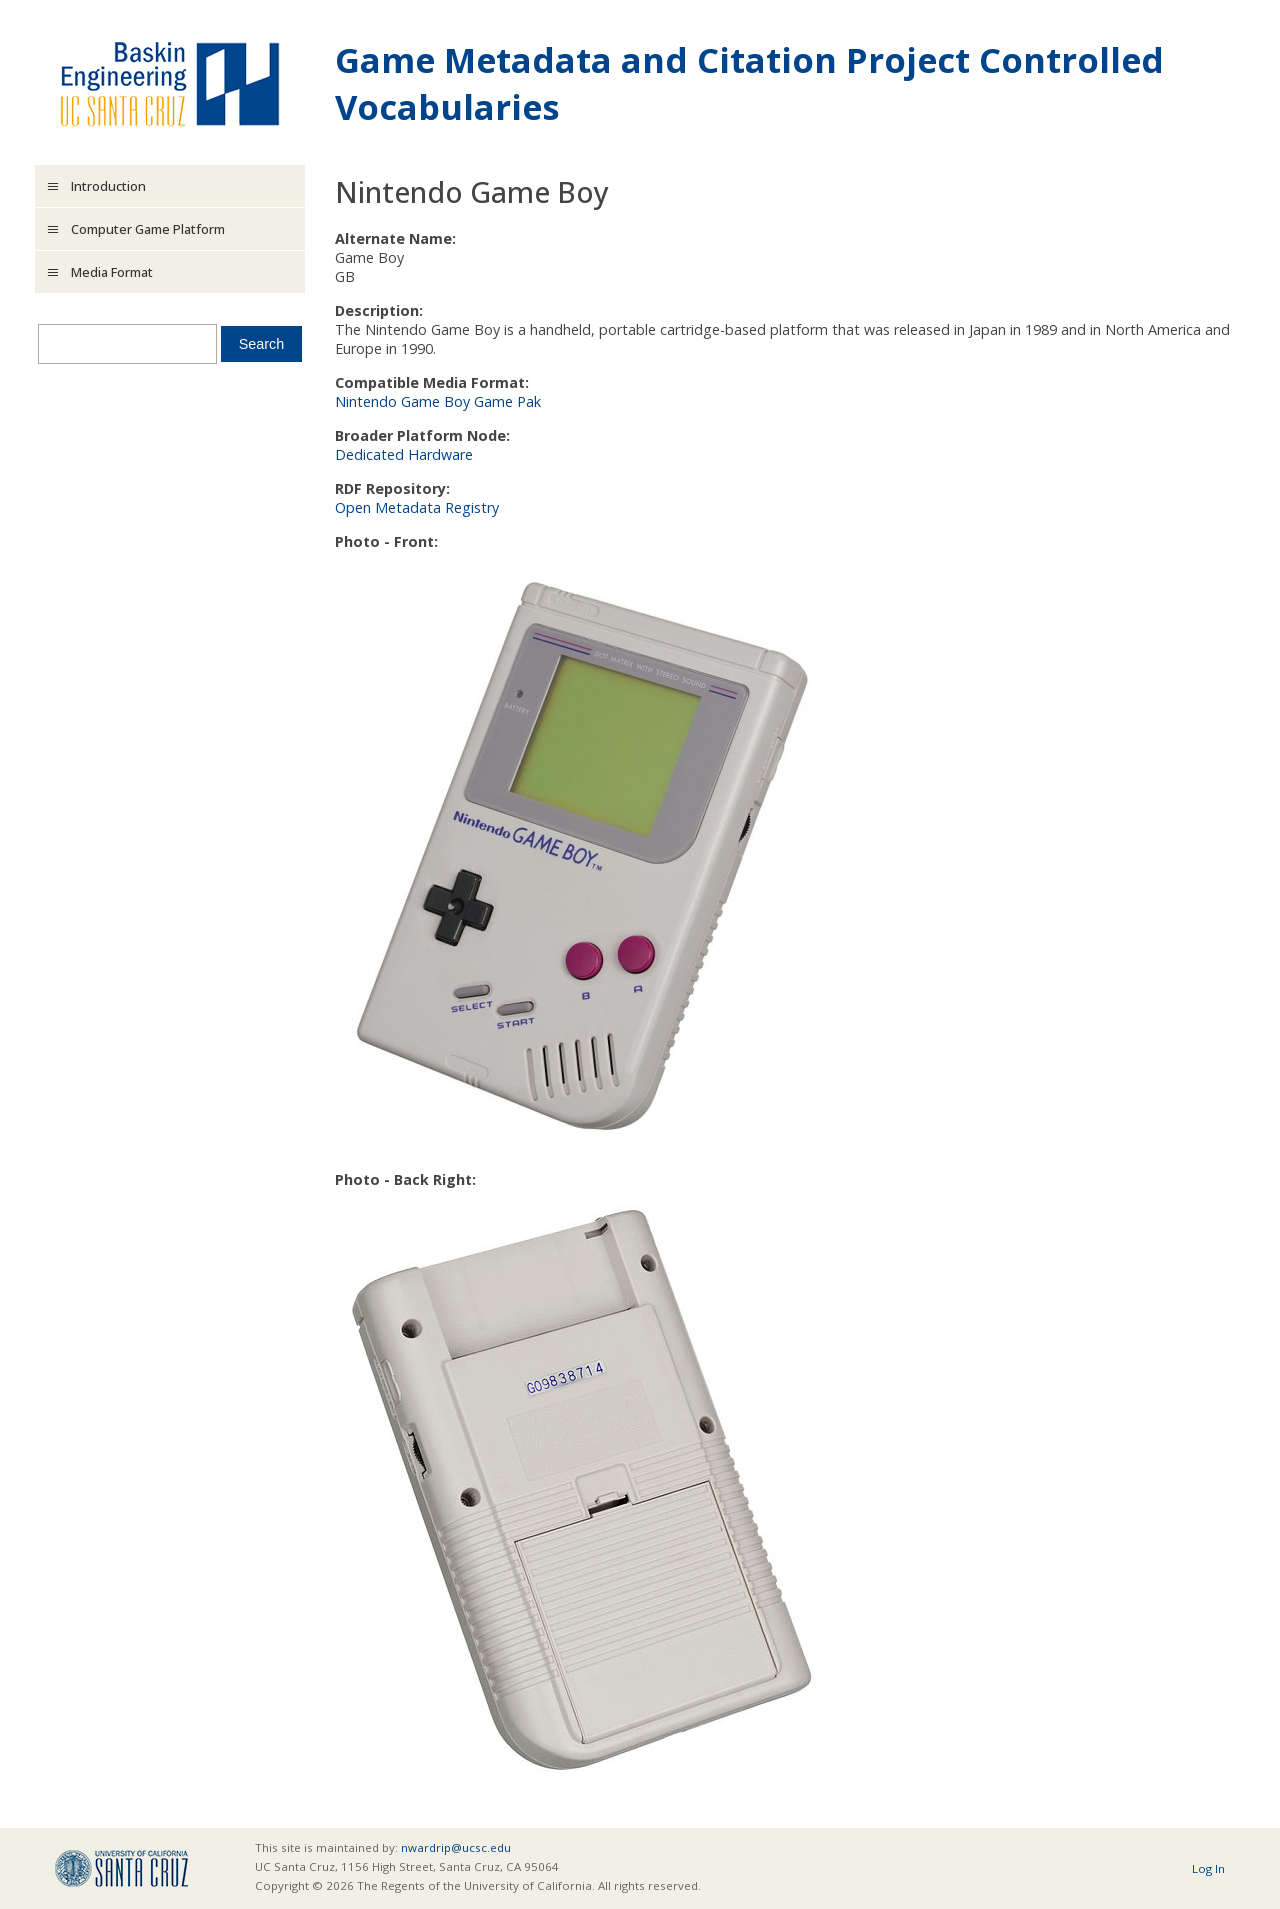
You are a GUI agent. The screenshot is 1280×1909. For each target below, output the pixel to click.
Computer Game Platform (148, 229)
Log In (1208, 1868)
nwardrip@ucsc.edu (456, 1847)
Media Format (112, 272)
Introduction (108, 186)
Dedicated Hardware (404, 454)
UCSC (121, 1868)
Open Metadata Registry (417, 507)
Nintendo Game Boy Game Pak (438, 401)
